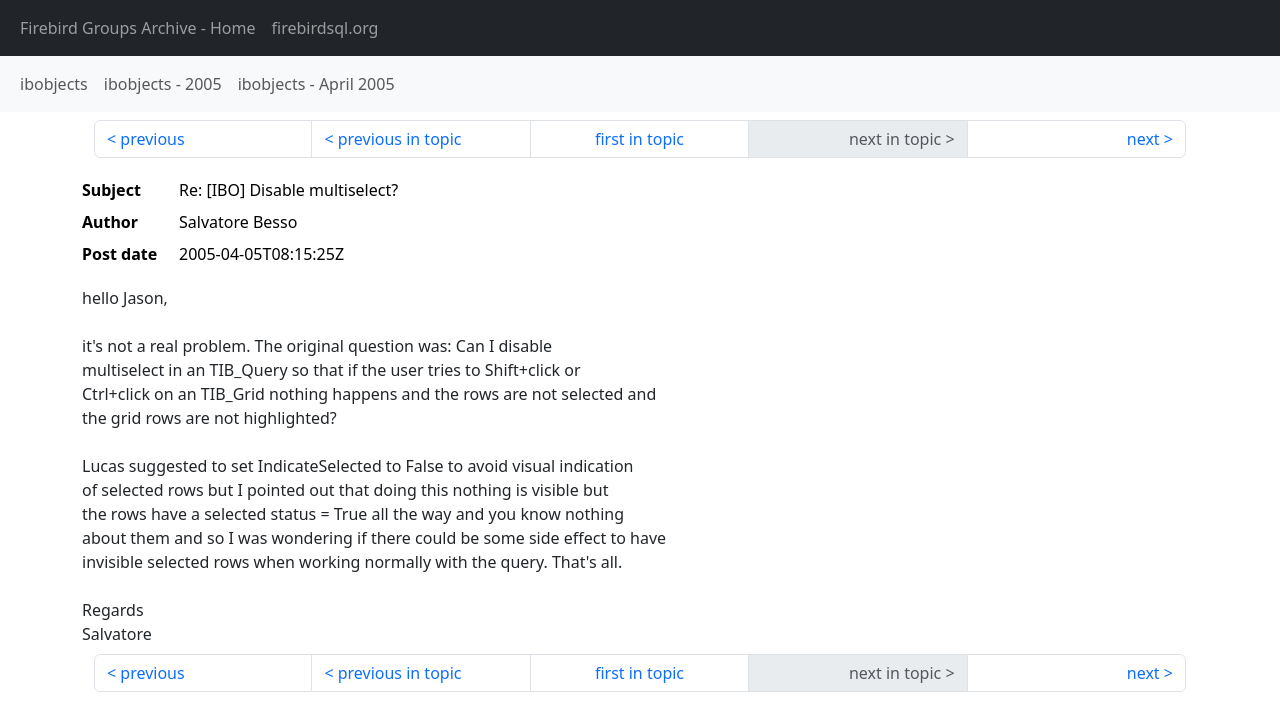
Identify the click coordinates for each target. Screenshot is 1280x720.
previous (152, 139)
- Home (138, 28)
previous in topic (400, 139)
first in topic (639, 139)
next (1143, 139)
